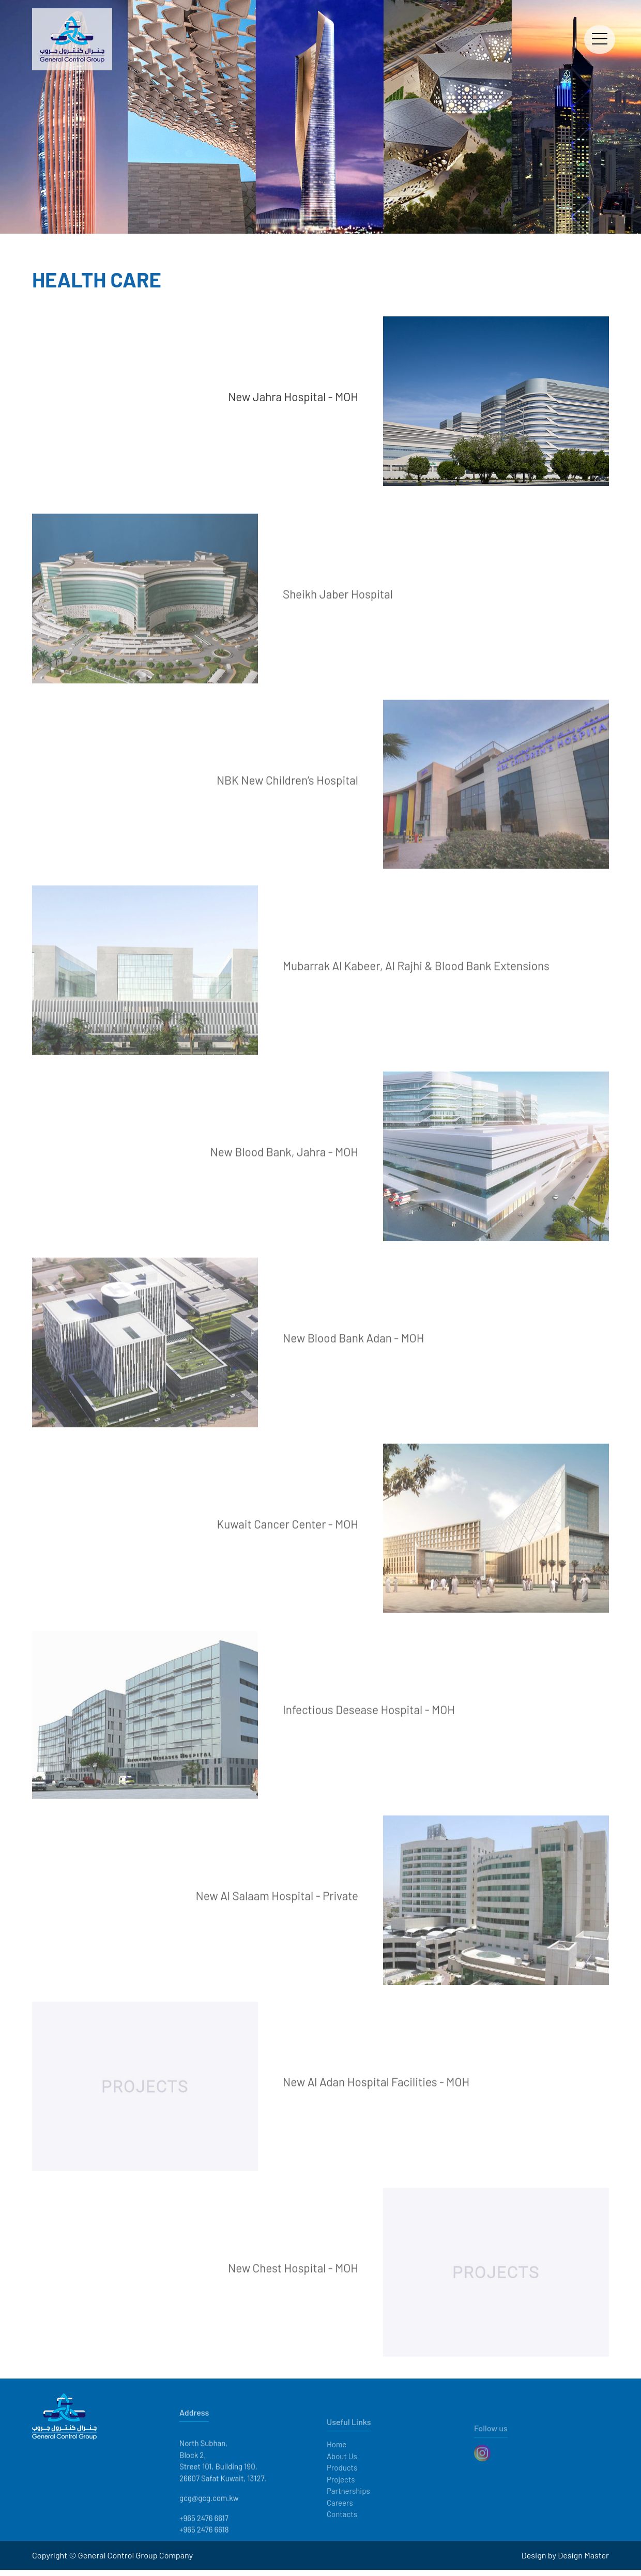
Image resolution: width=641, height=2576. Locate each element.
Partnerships (348, 2513)
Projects (341, 2502)
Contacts (342, 2536)
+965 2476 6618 (204, 2557)
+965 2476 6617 (203, 2546)
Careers (340, 2525)
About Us (342, 2478)
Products (342, 2490)
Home (336, 2467)
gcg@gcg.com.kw (208, 2526)
